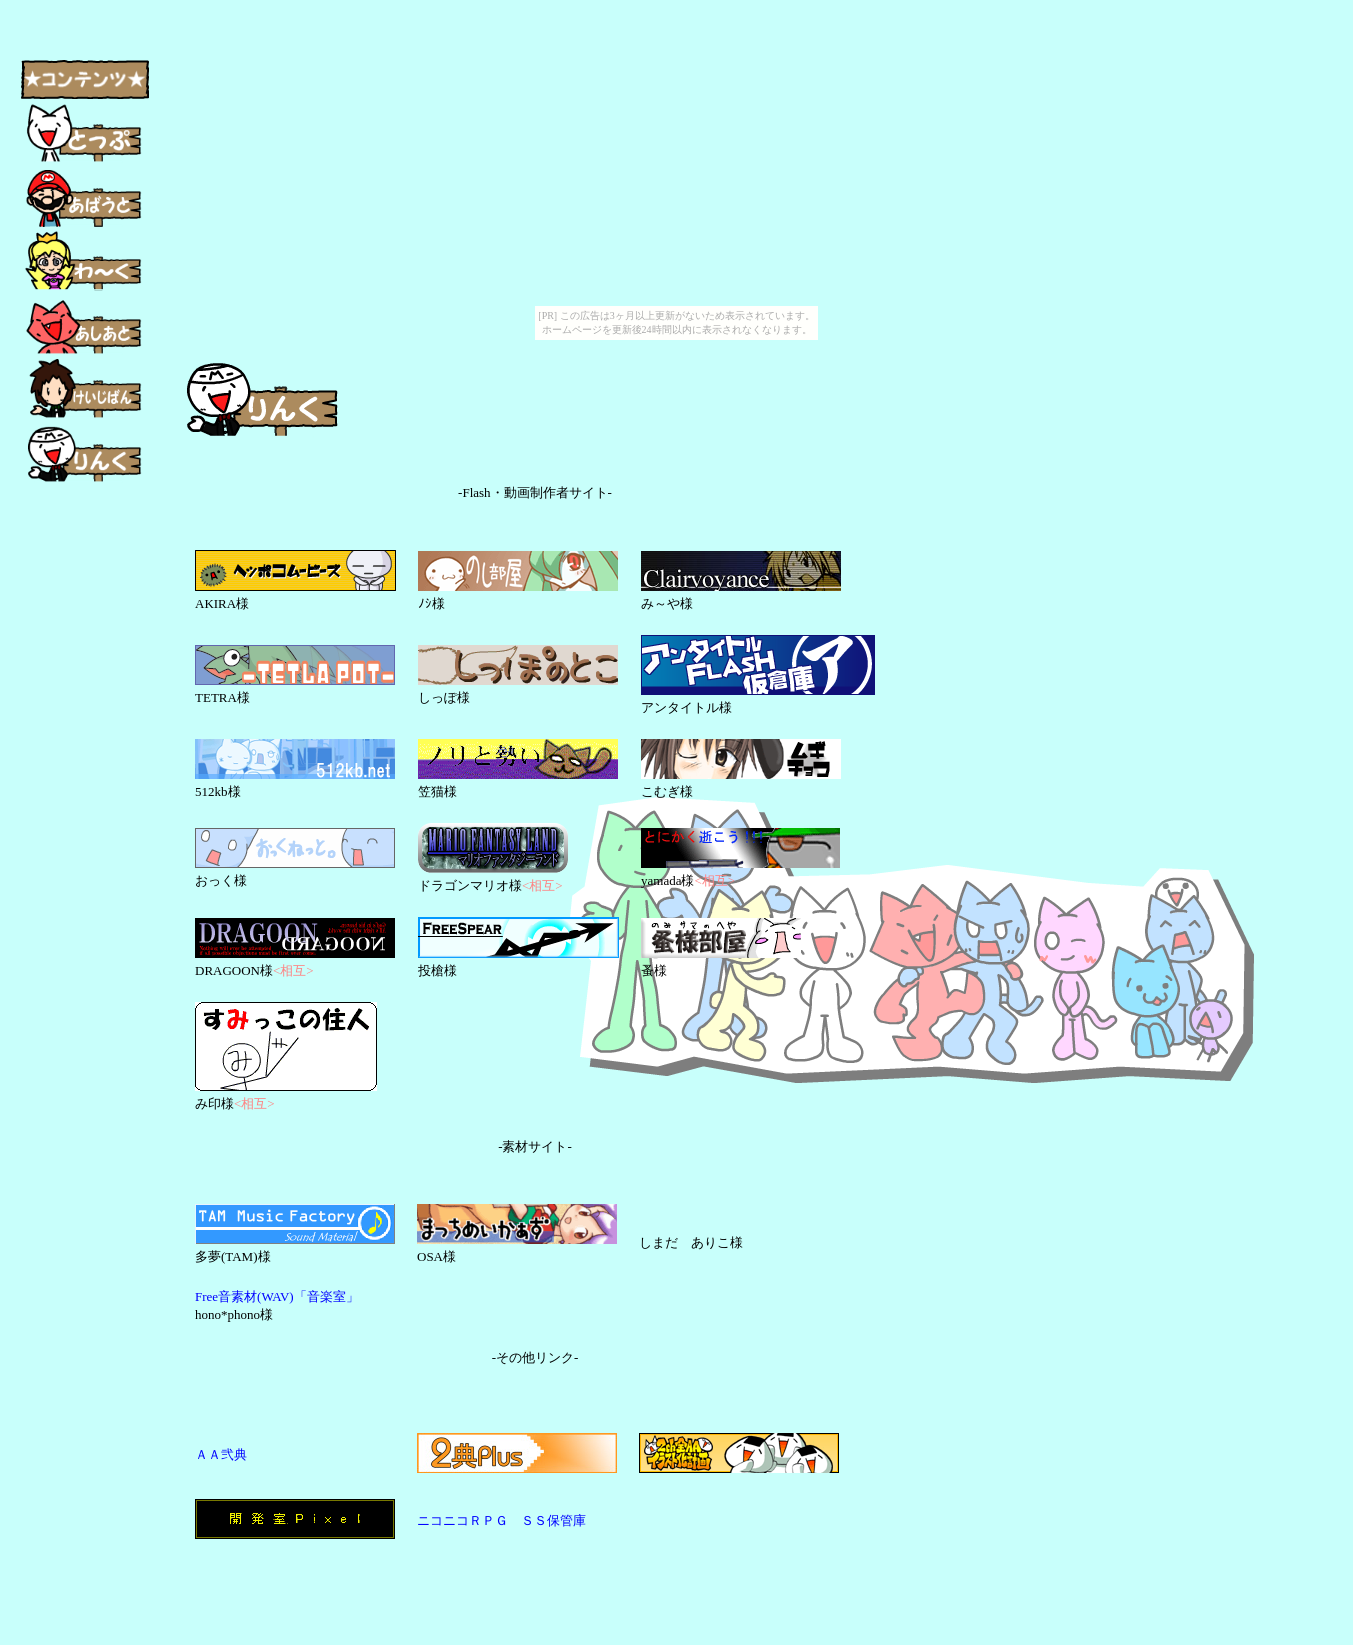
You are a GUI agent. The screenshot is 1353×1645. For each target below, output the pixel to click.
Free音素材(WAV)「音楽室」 (277, 1296)
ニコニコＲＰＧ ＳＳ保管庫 (501, 1520)
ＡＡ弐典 (221, 1454)
